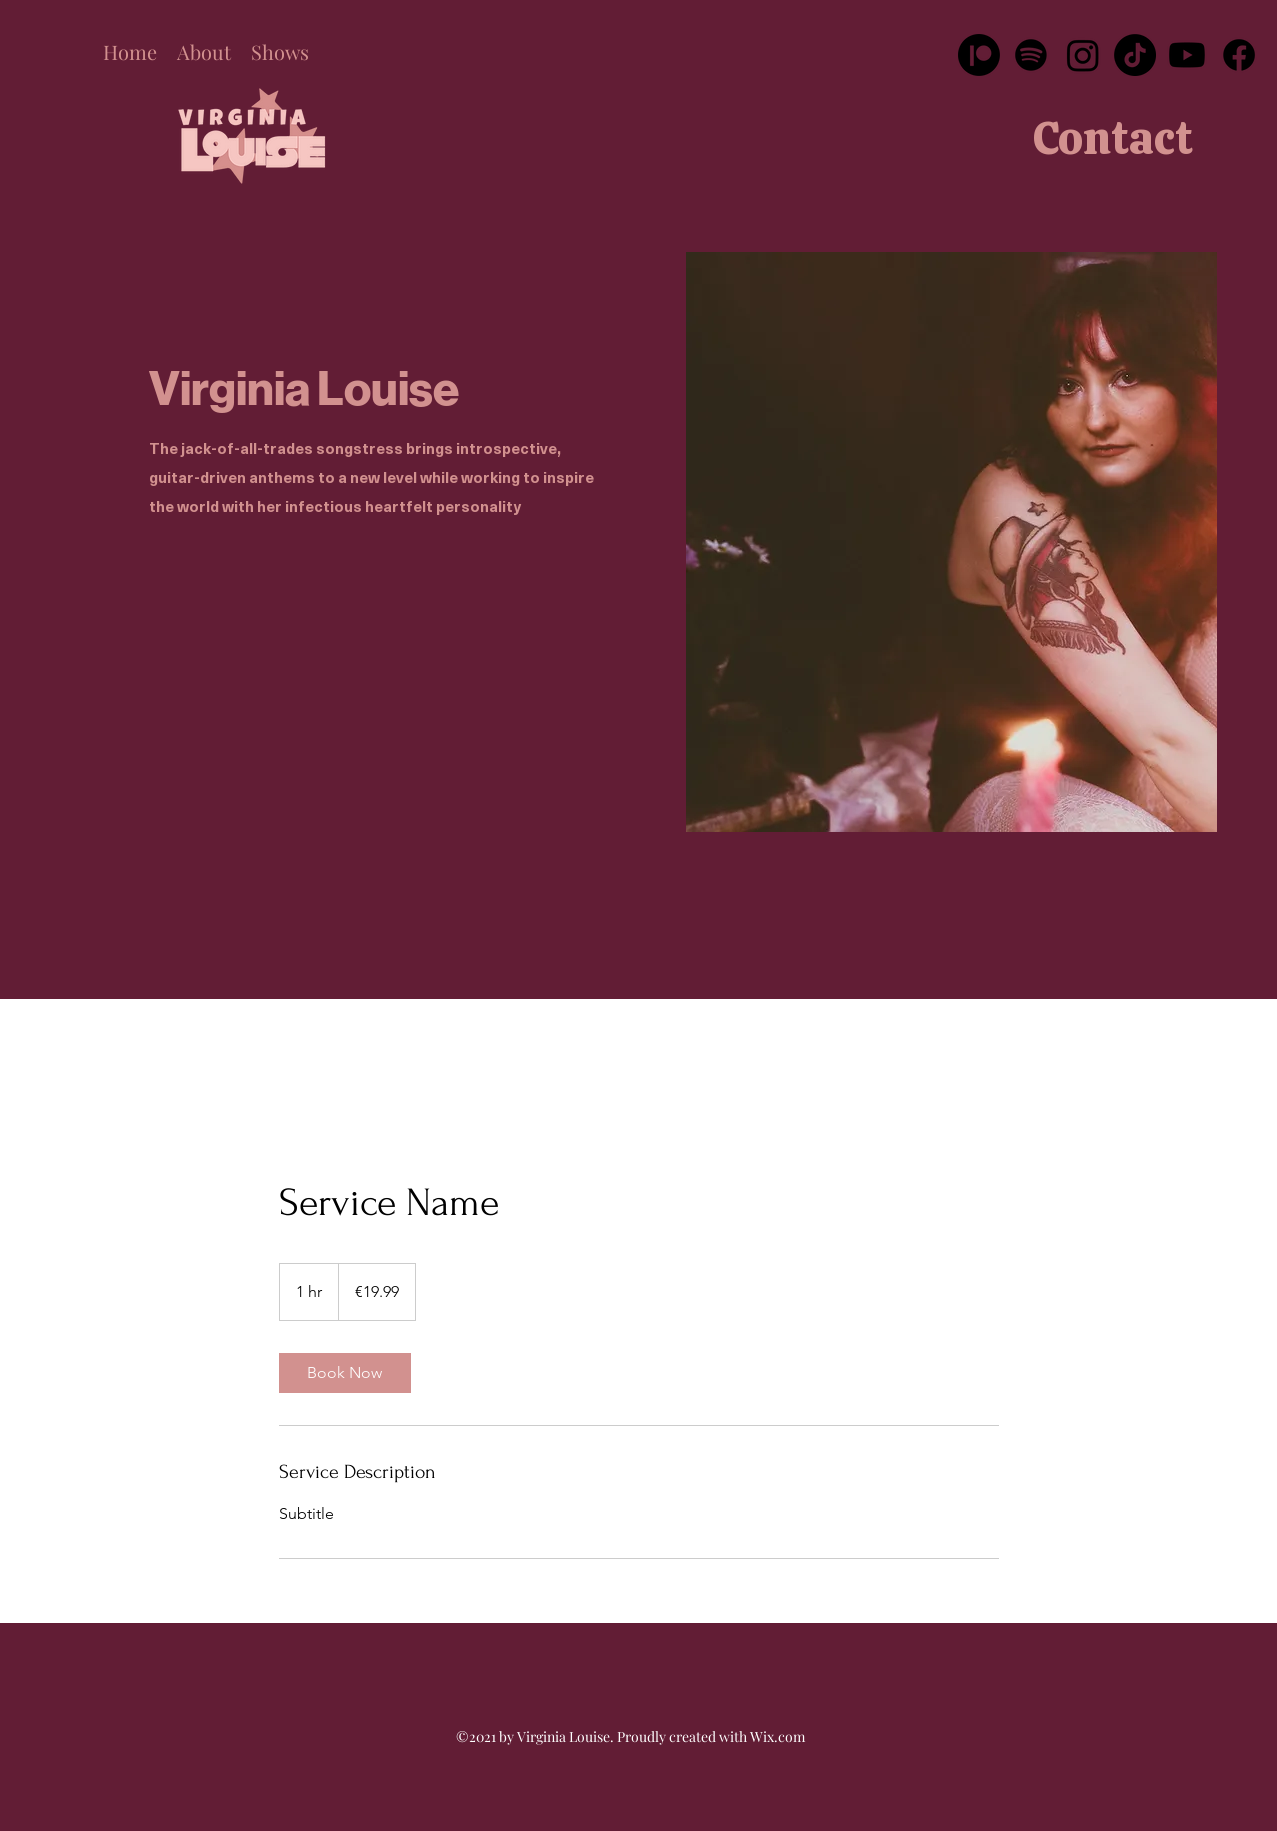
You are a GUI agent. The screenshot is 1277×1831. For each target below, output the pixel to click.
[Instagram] (1083, 55)
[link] (345, 1373)
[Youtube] (1187, 55)
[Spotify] (1031, 55)
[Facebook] (1239, 55)
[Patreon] (979, 55)
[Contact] (1113, 138)
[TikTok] (1135, 55)
